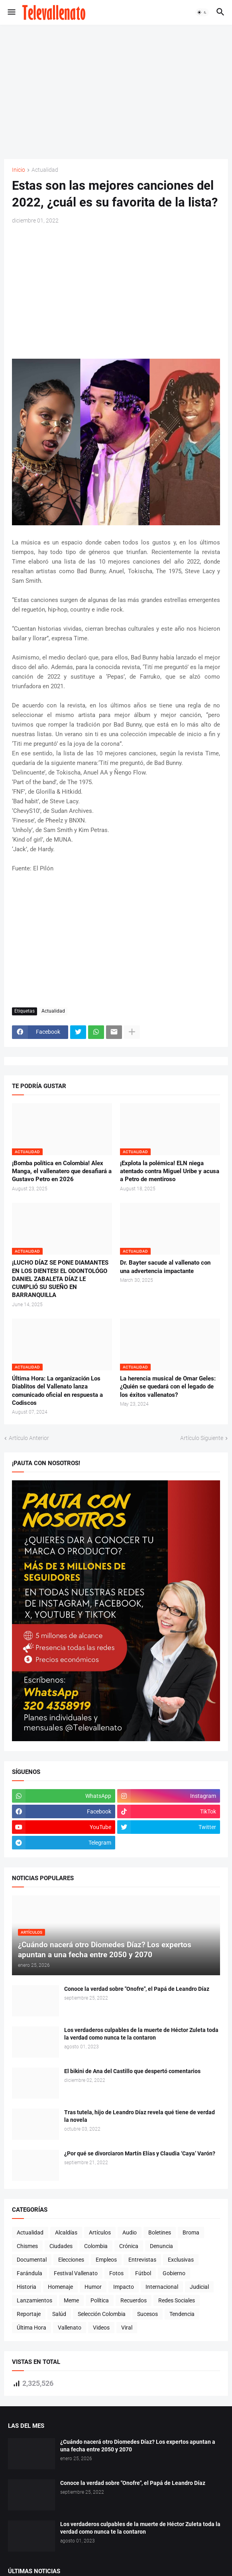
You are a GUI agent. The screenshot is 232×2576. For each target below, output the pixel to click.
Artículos (100, 2232)
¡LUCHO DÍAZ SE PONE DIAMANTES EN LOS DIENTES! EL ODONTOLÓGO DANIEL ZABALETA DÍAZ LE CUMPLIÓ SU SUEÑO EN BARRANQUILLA (60, 1279)
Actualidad (44, 170)
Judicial (199, 2287)
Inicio (18, 170)
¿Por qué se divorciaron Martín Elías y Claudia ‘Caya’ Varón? (139, 2153)
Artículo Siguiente (201, 1438)
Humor (93, 2287)
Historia (26, 2287)
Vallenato (69, 2327)
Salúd (59, 2314)
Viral (126, 2327)
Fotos (116, 2273)
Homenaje (60, 2287)
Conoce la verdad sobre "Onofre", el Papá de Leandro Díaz (136, 1989)
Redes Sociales (176, 2300)
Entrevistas (142, 2259)
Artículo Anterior (29, 1438)
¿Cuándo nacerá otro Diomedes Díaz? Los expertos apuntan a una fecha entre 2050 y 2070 (137, 2446)
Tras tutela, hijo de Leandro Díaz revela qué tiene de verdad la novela (139, 2116)
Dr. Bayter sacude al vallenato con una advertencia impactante (165, 1266)
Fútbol (143, 2273)
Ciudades (61, 2246)
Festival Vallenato (76, 2273)
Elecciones (71, 2259)
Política (99, 2300)
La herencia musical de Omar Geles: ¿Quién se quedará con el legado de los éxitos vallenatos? (168, 1386)
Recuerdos (133, 2300)
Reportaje (29, 2314)
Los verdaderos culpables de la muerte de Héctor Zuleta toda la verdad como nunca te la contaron (141, 2034)
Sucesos (147, 2314)
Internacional (161, 2287)
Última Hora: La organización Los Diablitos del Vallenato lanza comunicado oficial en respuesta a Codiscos (57, 1390)
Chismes (27, 2246)
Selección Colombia (102, 2314)
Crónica (128, 2246)
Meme (71, 2300)
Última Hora (31, 2327)
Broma (191, 2232)
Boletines (159, 2232)
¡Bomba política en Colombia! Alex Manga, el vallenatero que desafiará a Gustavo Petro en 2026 (62, 1171)
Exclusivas (181, 2259)
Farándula (29, 2273)
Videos (101, 2327)
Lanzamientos (34, 2300)
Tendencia (182, 2314)
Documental (32, 2259)
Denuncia (161, 2246)
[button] (11, 12)
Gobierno (174, 2273)
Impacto (123, 2287)
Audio (129, 2232)
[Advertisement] (118, 91)
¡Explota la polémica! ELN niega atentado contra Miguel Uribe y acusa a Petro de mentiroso (169, 1171)
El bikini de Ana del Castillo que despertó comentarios (132, 2071)
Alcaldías (66, 2232)
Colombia (96, 2246)
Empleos (106, 2259)
